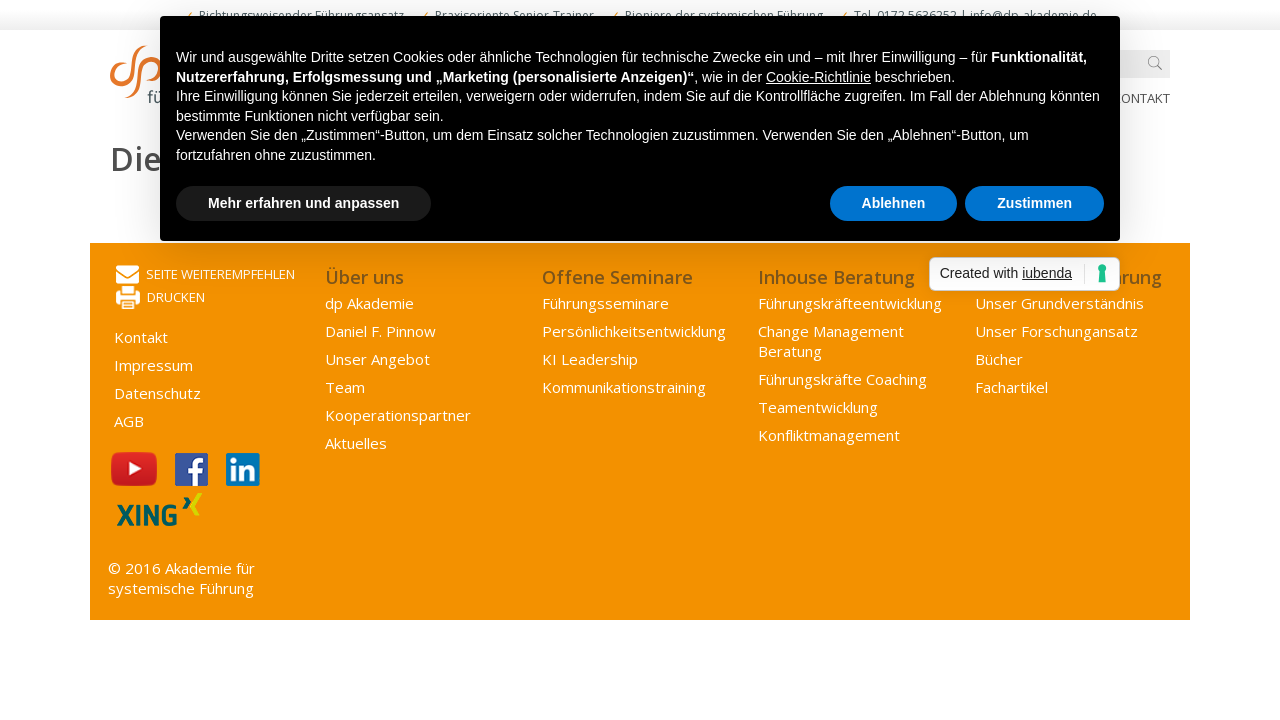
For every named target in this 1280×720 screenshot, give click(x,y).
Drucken (160, 298)
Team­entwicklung (818, 407)
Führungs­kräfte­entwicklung (850, 303)
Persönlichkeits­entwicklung (634, 331)
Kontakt (1141, 98)
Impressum (153, 365)
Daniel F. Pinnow (380, 331)
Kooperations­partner (398, 415)
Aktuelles (356, 443)
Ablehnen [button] (894, 203)
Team (345, 387)
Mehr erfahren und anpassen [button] (303, 203)
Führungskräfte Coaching (842, 379)
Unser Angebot (377, 359)
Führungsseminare (605, 303)
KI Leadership (590, 359)
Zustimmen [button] (1034, 203)
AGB (129, 421)
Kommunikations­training (624, 387)
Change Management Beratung (831, 341)
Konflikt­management (829, 435)
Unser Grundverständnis (1059, 303)
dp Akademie (369, 303)
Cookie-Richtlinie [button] (818, 77)
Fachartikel (1011, 387)
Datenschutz (157, 393)
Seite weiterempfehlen (205, 275)
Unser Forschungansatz (1056, 331)
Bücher (999, 359)
